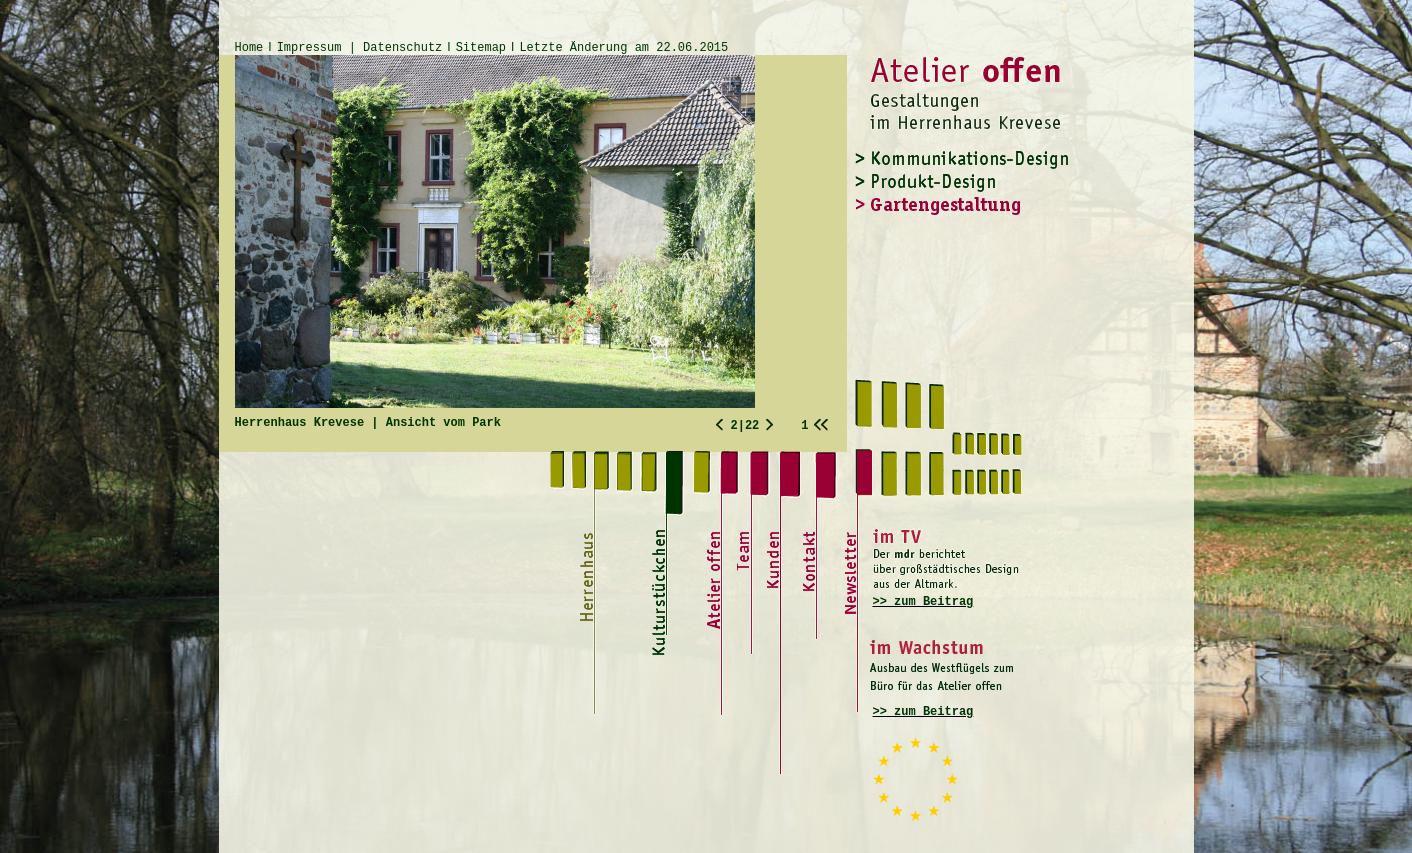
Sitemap (481, 48)
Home (249, 48)
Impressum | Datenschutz (360, 48)
